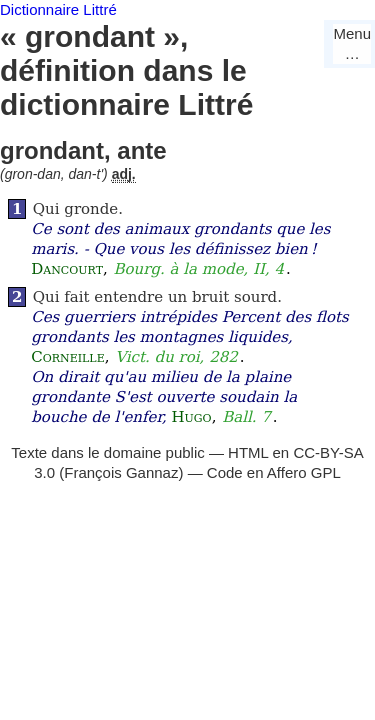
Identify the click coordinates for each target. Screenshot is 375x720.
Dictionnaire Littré (58, 9)
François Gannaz (121, 472)
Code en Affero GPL (274, 472)
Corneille (67, 357)
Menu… (352, 43)
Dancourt (67, 269)
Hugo (191, 417)
